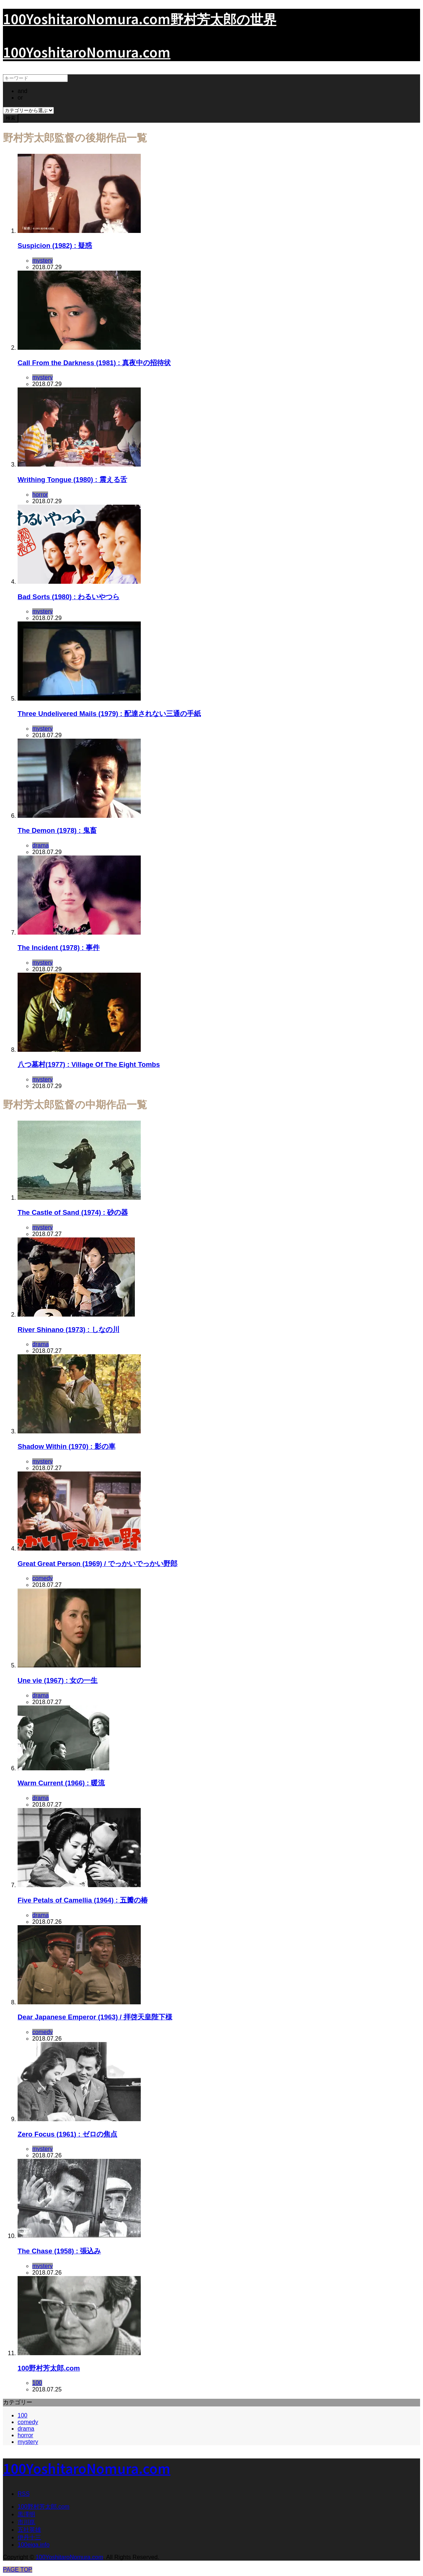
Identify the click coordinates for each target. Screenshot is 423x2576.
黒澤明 (26, 2514)
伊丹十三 (29, 2537)
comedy (28, 2422)
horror (25, 2435)
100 (22, 2415)
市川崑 (26, 2522)
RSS (24, 2494)
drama (26, 2428)
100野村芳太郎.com (43, 2506)
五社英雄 (29, 2530)
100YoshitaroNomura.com (86, 51)
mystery (28, 2442)
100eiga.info (33, 2545)
